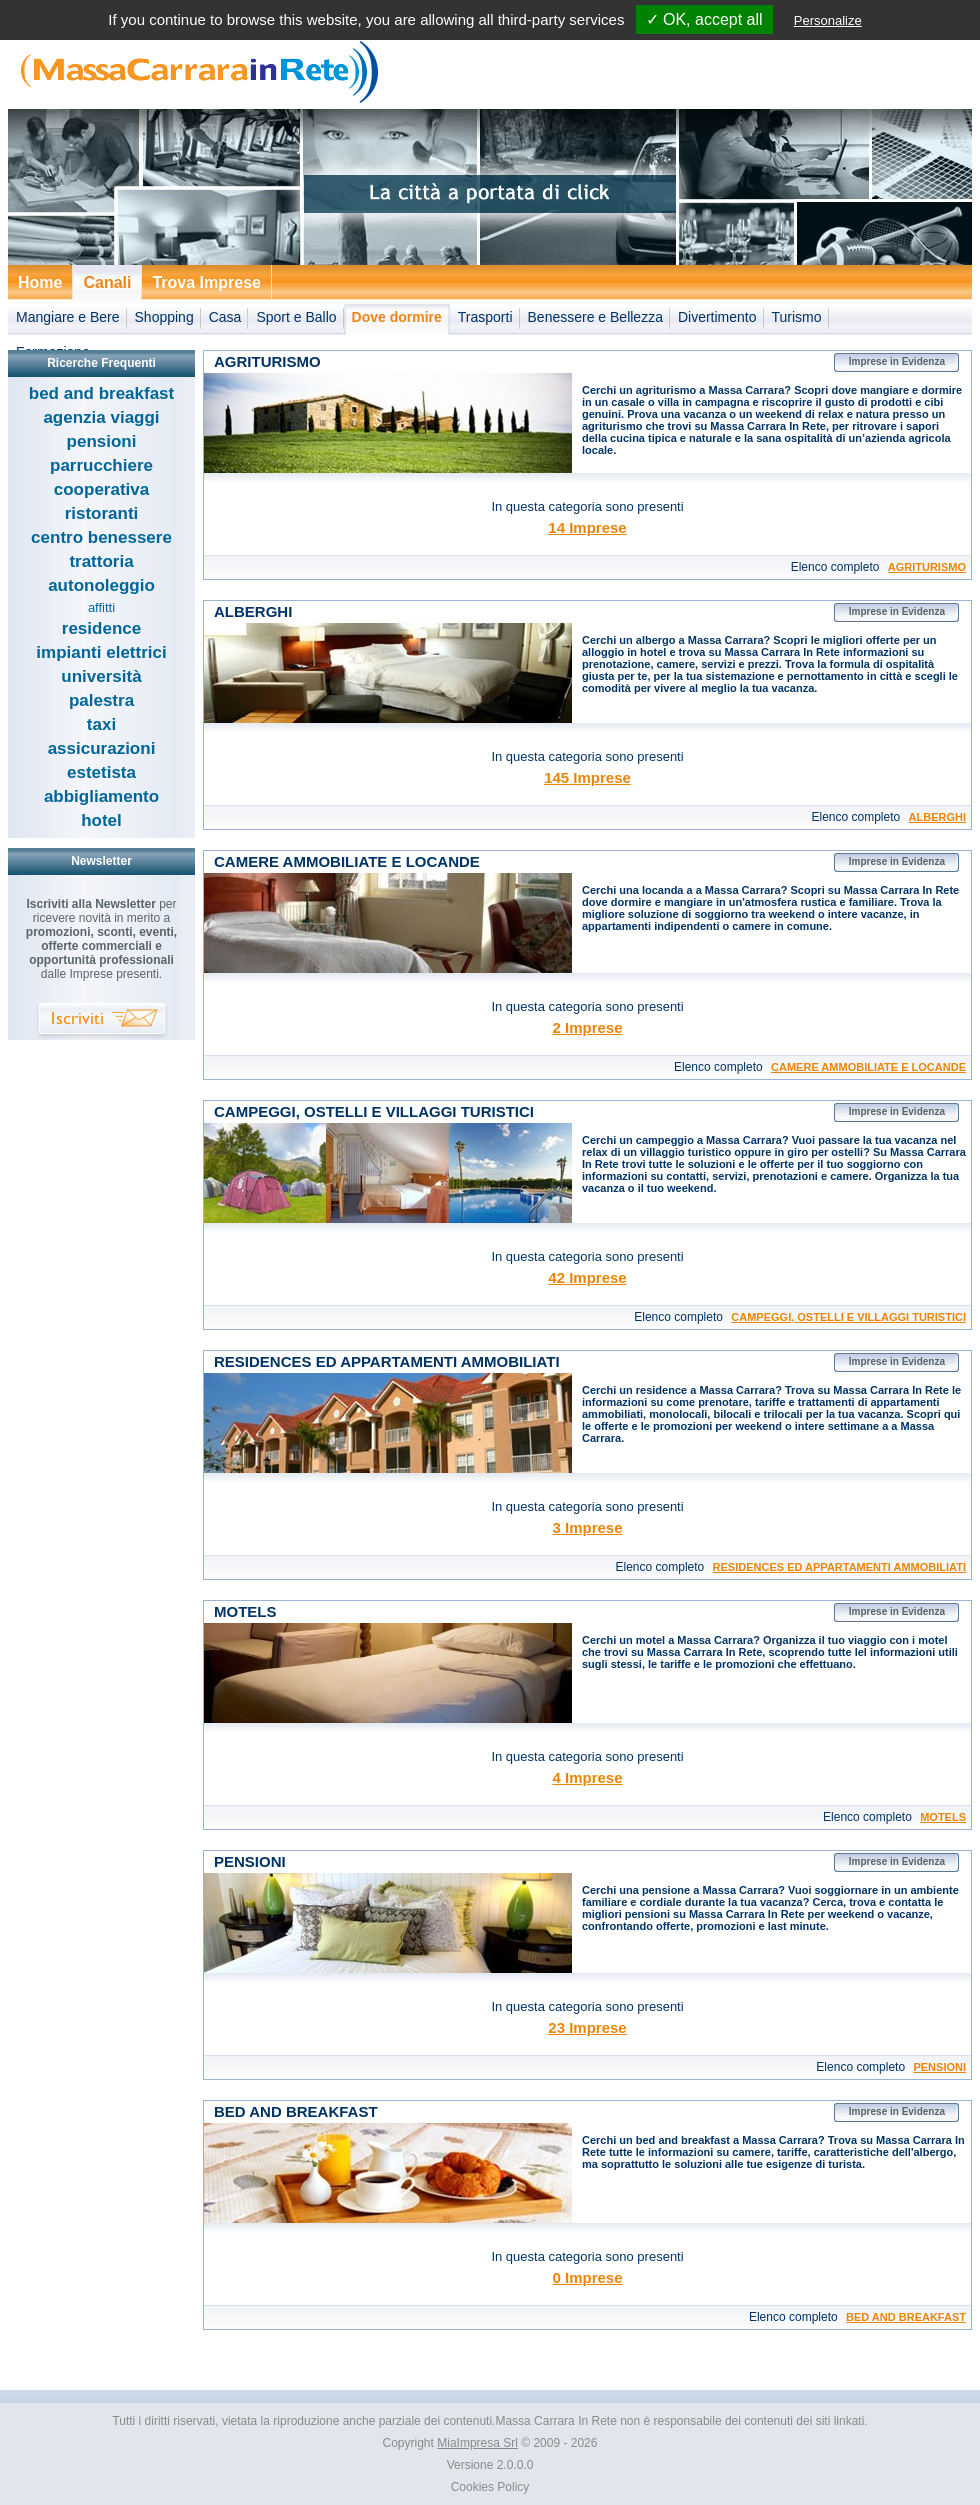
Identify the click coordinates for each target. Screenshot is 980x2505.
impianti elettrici (101, 652)
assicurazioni (102, 748)
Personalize (828, 20)
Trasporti (485, 317)
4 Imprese (587, 1777)
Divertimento (717, 317)
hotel (101, 820)
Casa (225, 317)
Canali (107, 282)
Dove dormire (397, 317)
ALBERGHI (937, 817)
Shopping (164, 317)
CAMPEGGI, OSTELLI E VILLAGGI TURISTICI (848, 1317)
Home (40, 282)
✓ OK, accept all (704, 19)
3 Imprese (587, 1527)
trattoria (101, 561)
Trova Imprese (206, 282)
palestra (101, 700)
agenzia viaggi (101, 417)
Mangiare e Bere (68, 317)
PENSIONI (939, 2067)
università (101, 676)
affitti (101, 607)
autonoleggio (101, 585)
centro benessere (101, 537)
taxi (101, 724)
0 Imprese (587, 2277)
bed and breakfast (102, 393)
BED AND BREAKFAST (906, 2317)
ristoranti (102, 513)
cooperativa (101, 489)
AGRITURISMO (927, 567)
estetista (101, 772)
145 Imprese (587, 777)
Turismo (797, 317)
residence (101, 628)
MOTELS (943, 1817)
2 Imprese (587, 1027)
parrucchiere (101, 465)
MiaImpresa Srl (477, 2443)
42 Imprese (587, 1277)
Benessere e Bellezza (595, 317)
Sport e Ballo (296, 317)
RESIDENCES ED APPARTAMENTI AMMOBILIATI (839, 1567)
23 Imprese (587, 2027)
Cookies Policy (490, 2487)
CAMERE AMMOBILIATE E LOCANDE (868, 1067)
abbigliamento (101, 796)
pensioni (102, 441)
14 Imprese (587, 527)
